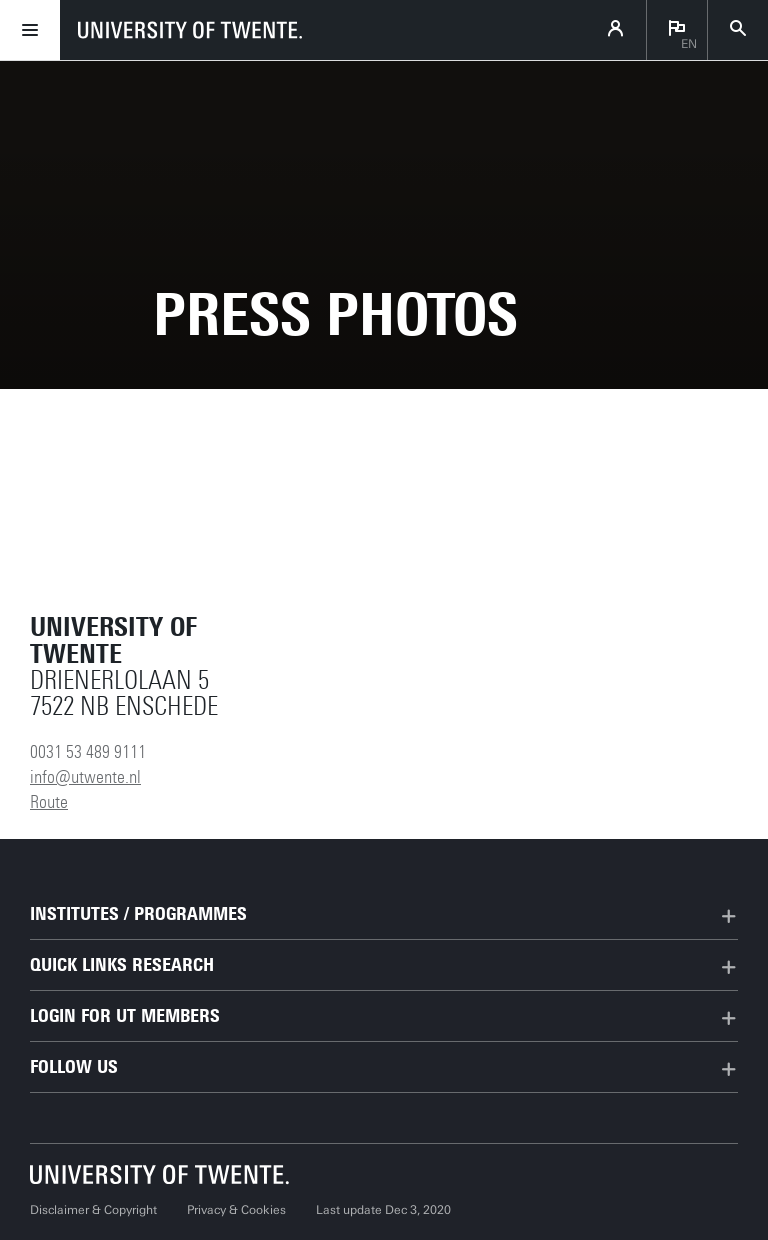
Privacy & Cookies (236, 1210)
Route (49, 802)
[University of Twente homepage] (190, 30)
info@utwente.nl (85, 777)
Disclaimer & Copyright (93, 1210)
